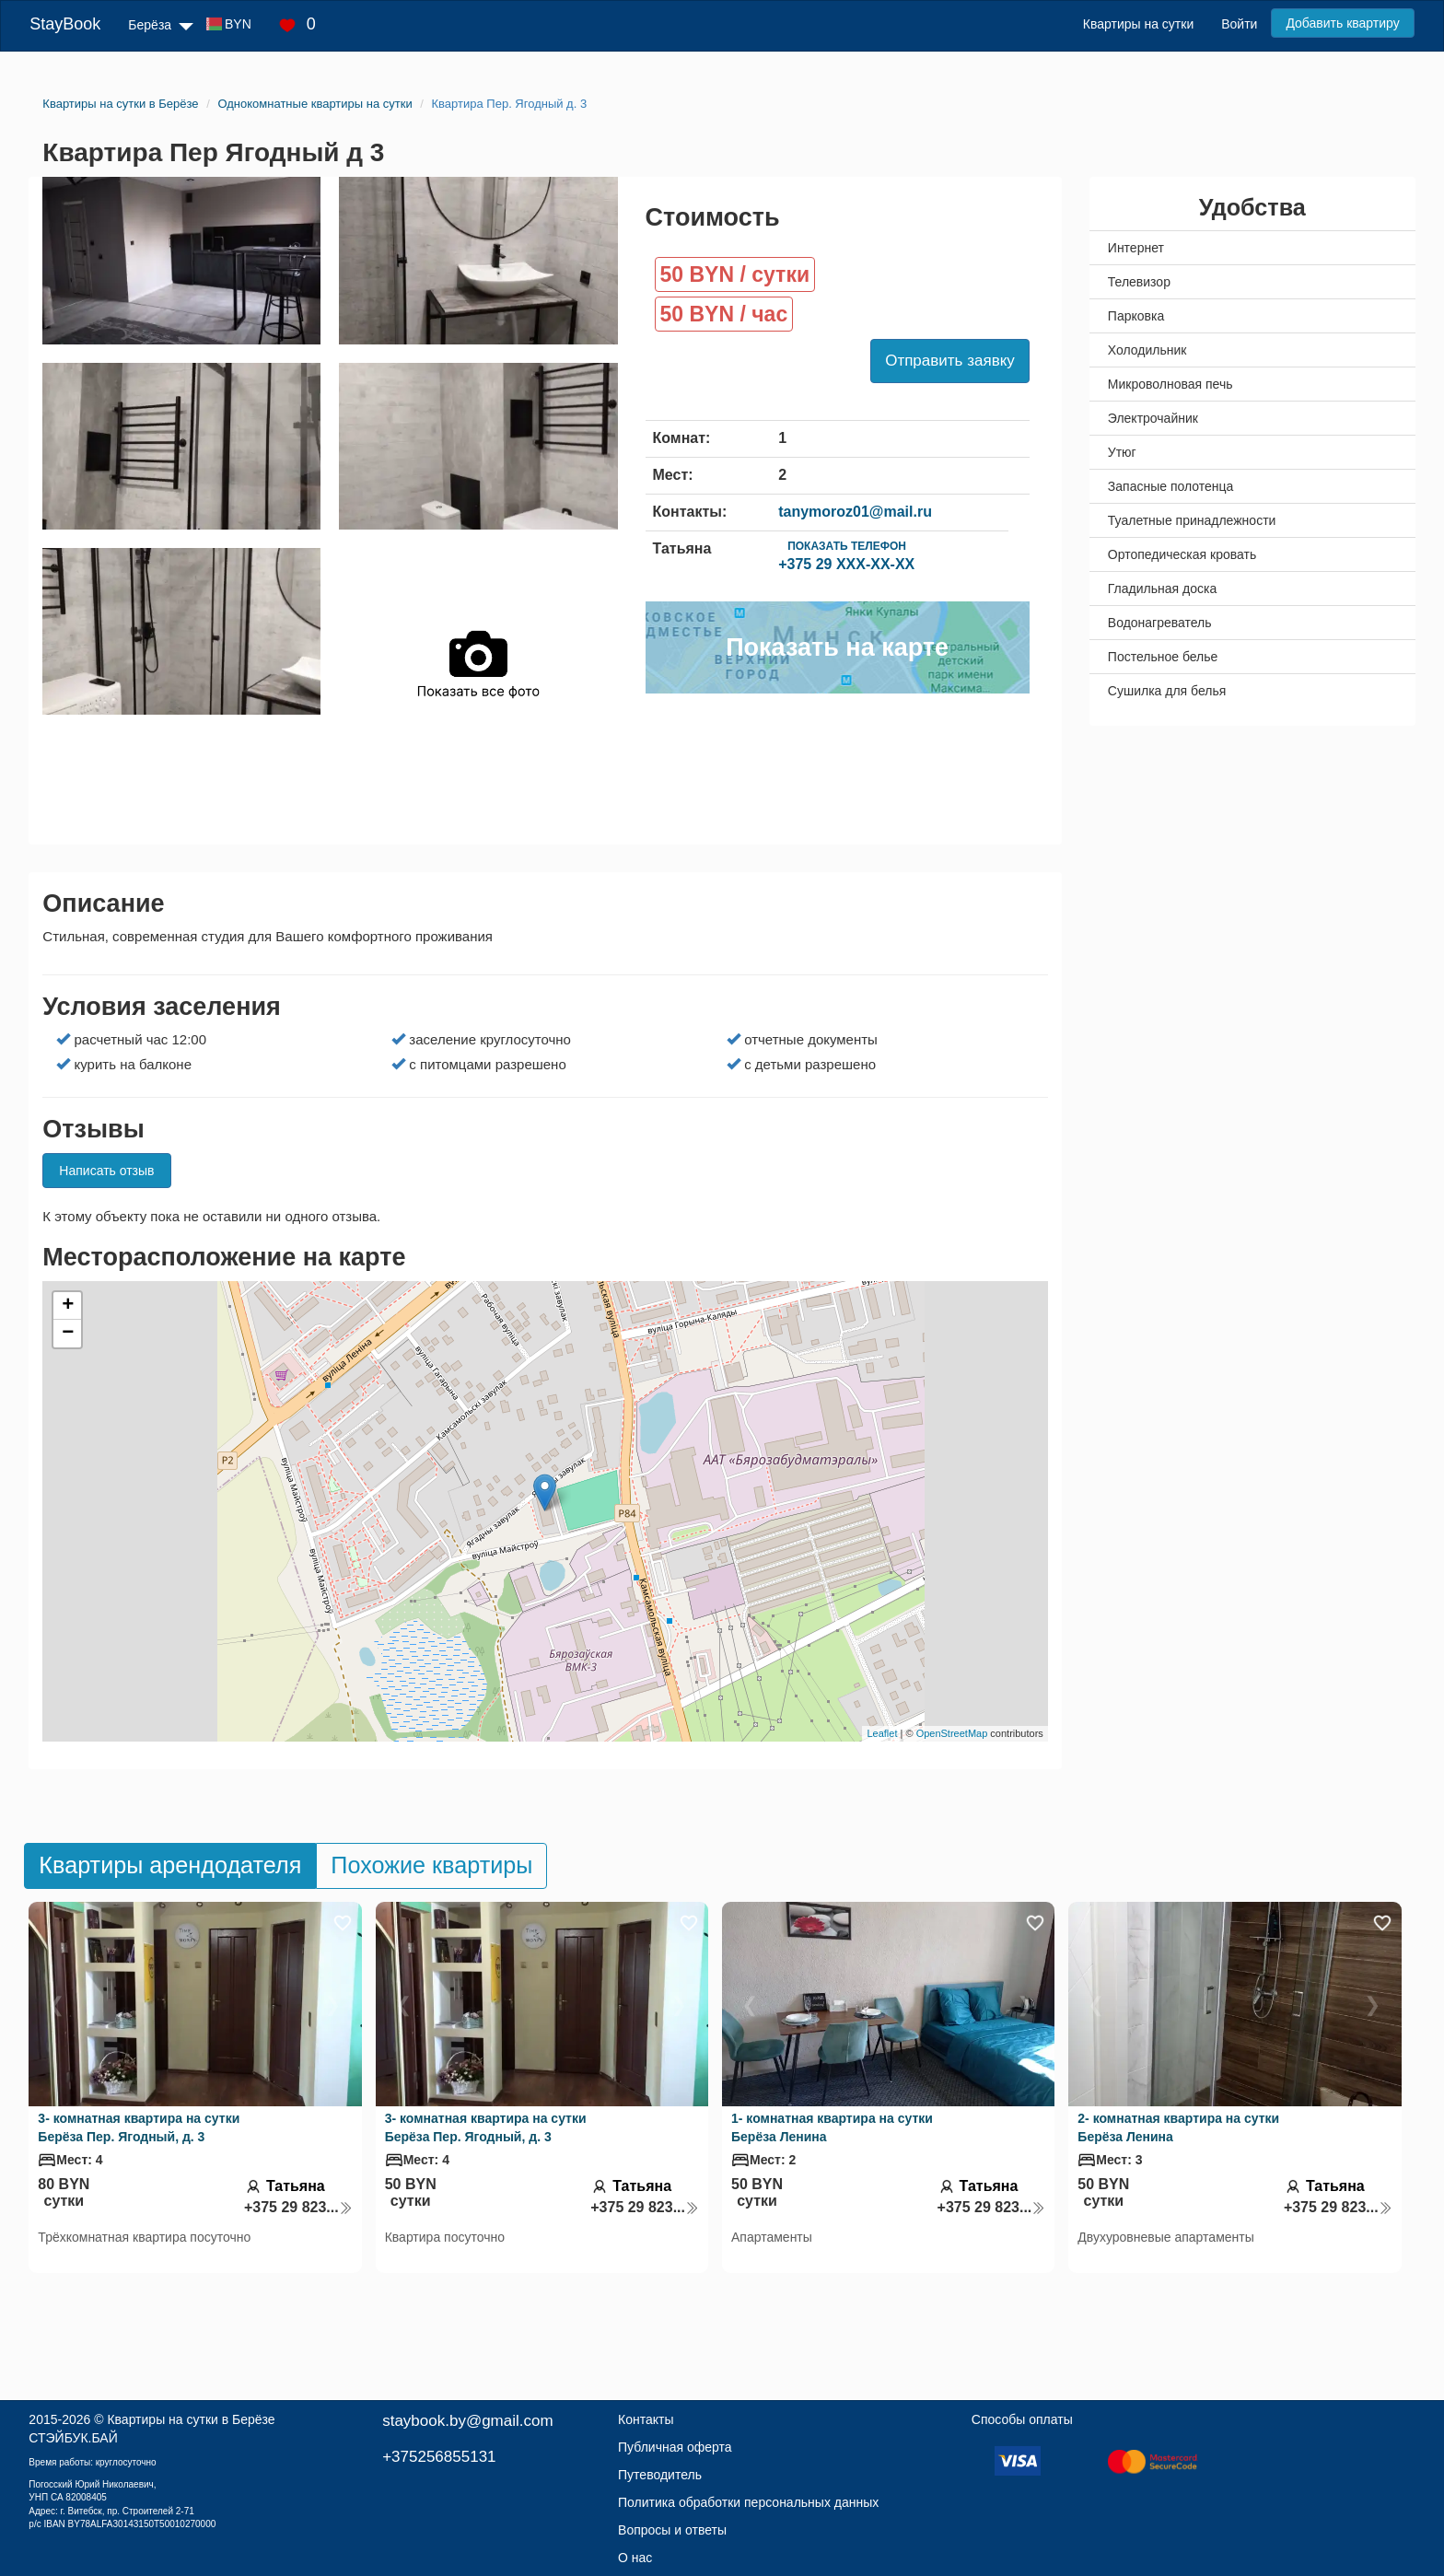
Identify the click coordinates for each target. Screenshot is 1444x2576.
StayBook (64, 24)
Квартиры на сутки (1138, 24)
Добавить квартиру (1342, 23)
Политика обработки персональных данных (748, 2502)
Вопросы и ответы (672, 2530)
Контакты (645, 2419)
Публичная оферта (675, 2447)
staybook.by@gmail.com (467, 2421)
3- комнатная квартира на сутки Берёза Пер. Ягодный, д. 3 (138, 2127)
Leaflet (882, 1733)
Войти (1239, 24)
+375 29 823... (298, 2207)
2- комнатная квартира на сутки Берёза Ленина (1178, 2127)
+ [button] (68, 1306)
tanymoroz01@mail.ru (855, 511)
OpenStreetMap (952, 1733)
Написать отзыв (106, 1170)
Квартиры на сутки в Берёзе (190, 2419)
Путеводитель (660, 2474)
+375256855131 (438, 2456)
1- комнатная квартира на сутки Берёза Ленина (832, 2127)
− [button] (68, 1333)
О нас (635, 2557)
